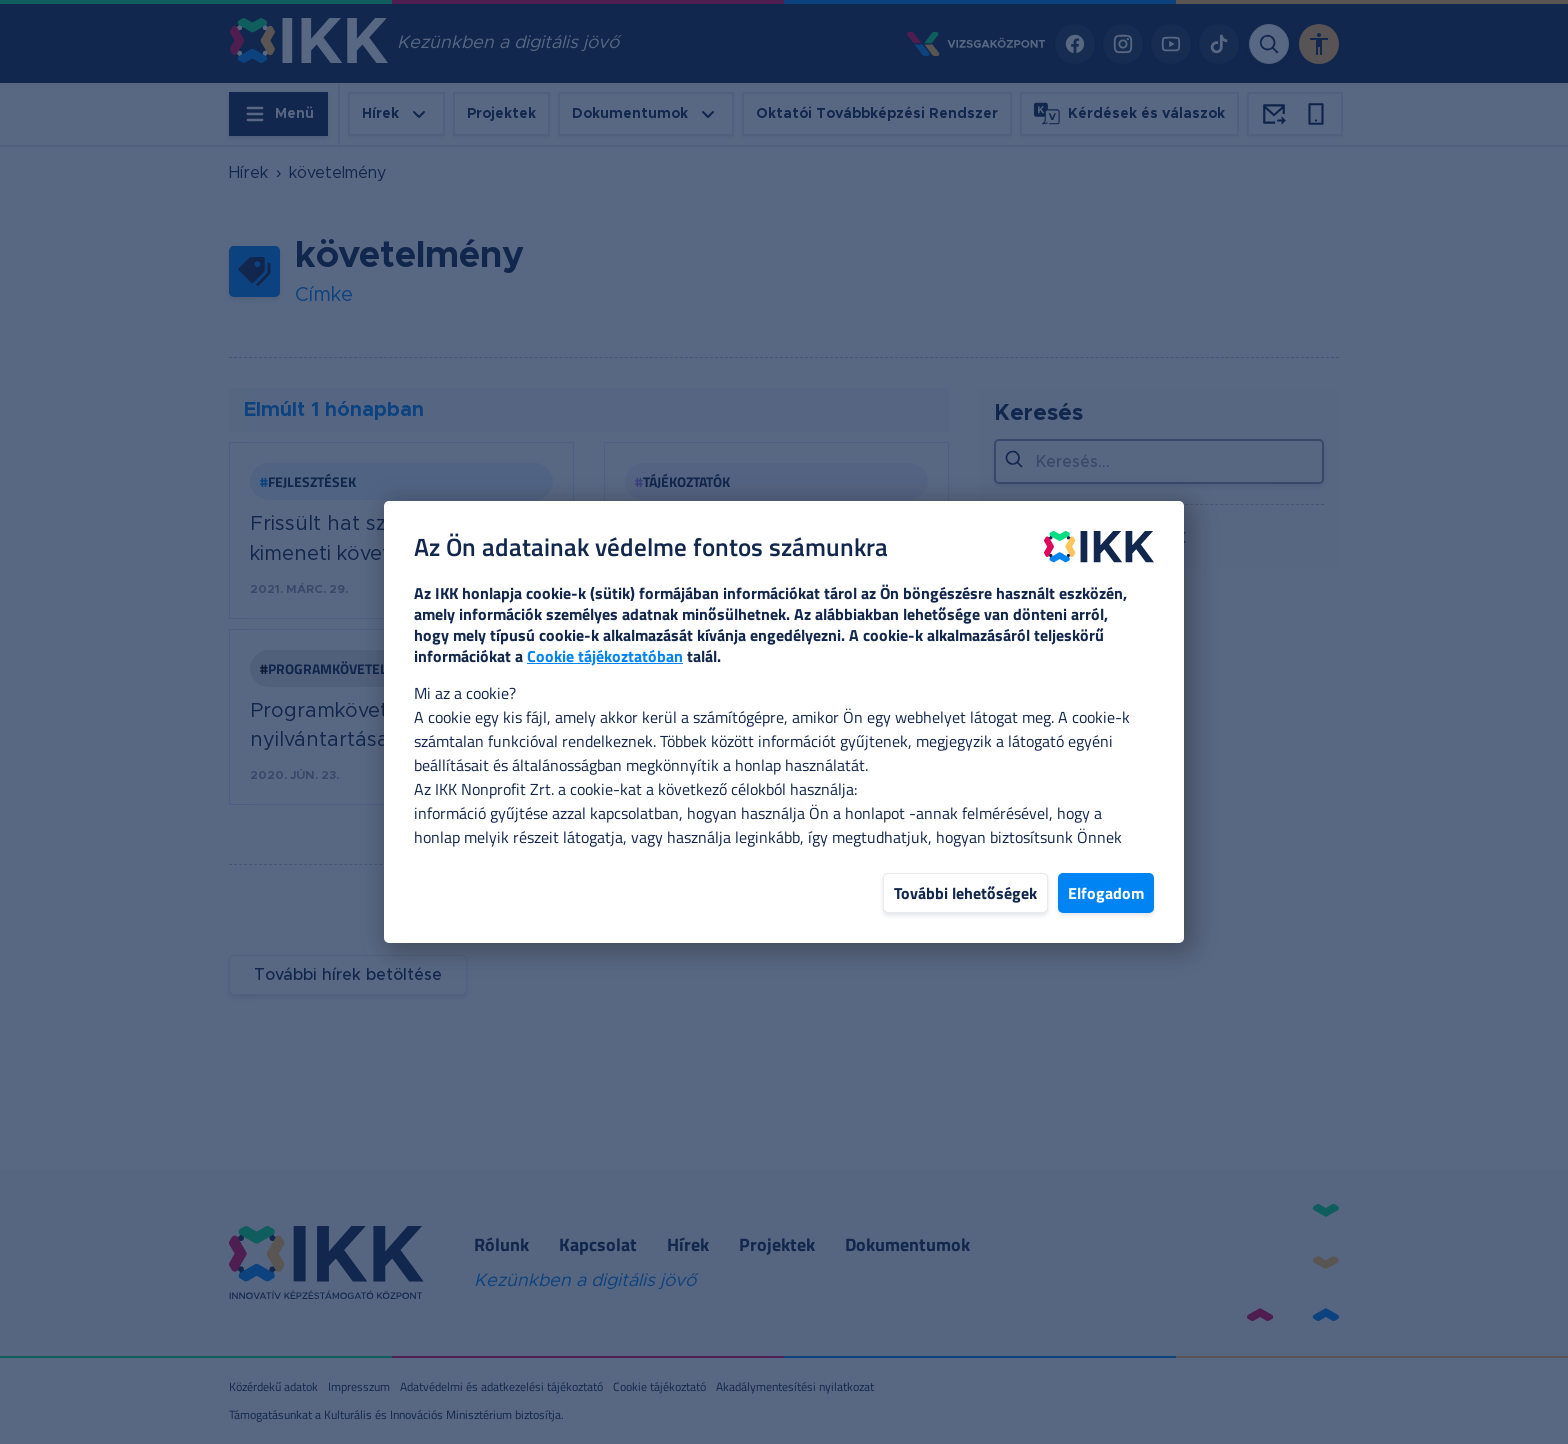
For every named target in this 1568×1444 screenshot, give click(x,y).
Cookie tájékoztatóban (605, 656)
